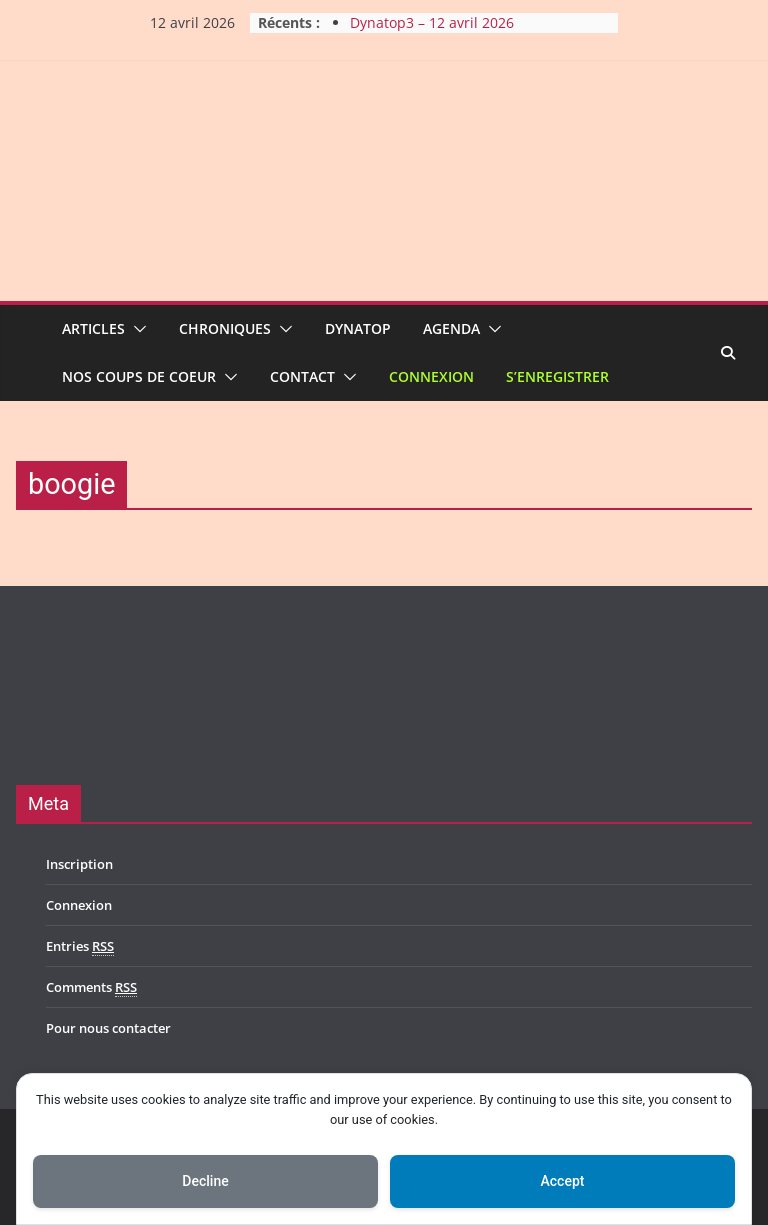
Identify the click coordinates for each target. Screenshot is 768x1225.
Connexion (431, 376)
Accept (563, 1181)
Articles (93, 328)
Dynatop (358, 328)
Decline (205, 1181)
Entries (80, 946)
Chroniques (225, 328)
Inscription (79, 864)
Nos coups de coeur (139, 376)
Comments (91, 987)
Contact (302, 376)
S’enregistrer (557, 376)
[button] (136, 329)
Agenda (451, 328)
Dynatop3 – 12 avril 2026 (432, 22)
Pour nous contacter (108, 1028)
